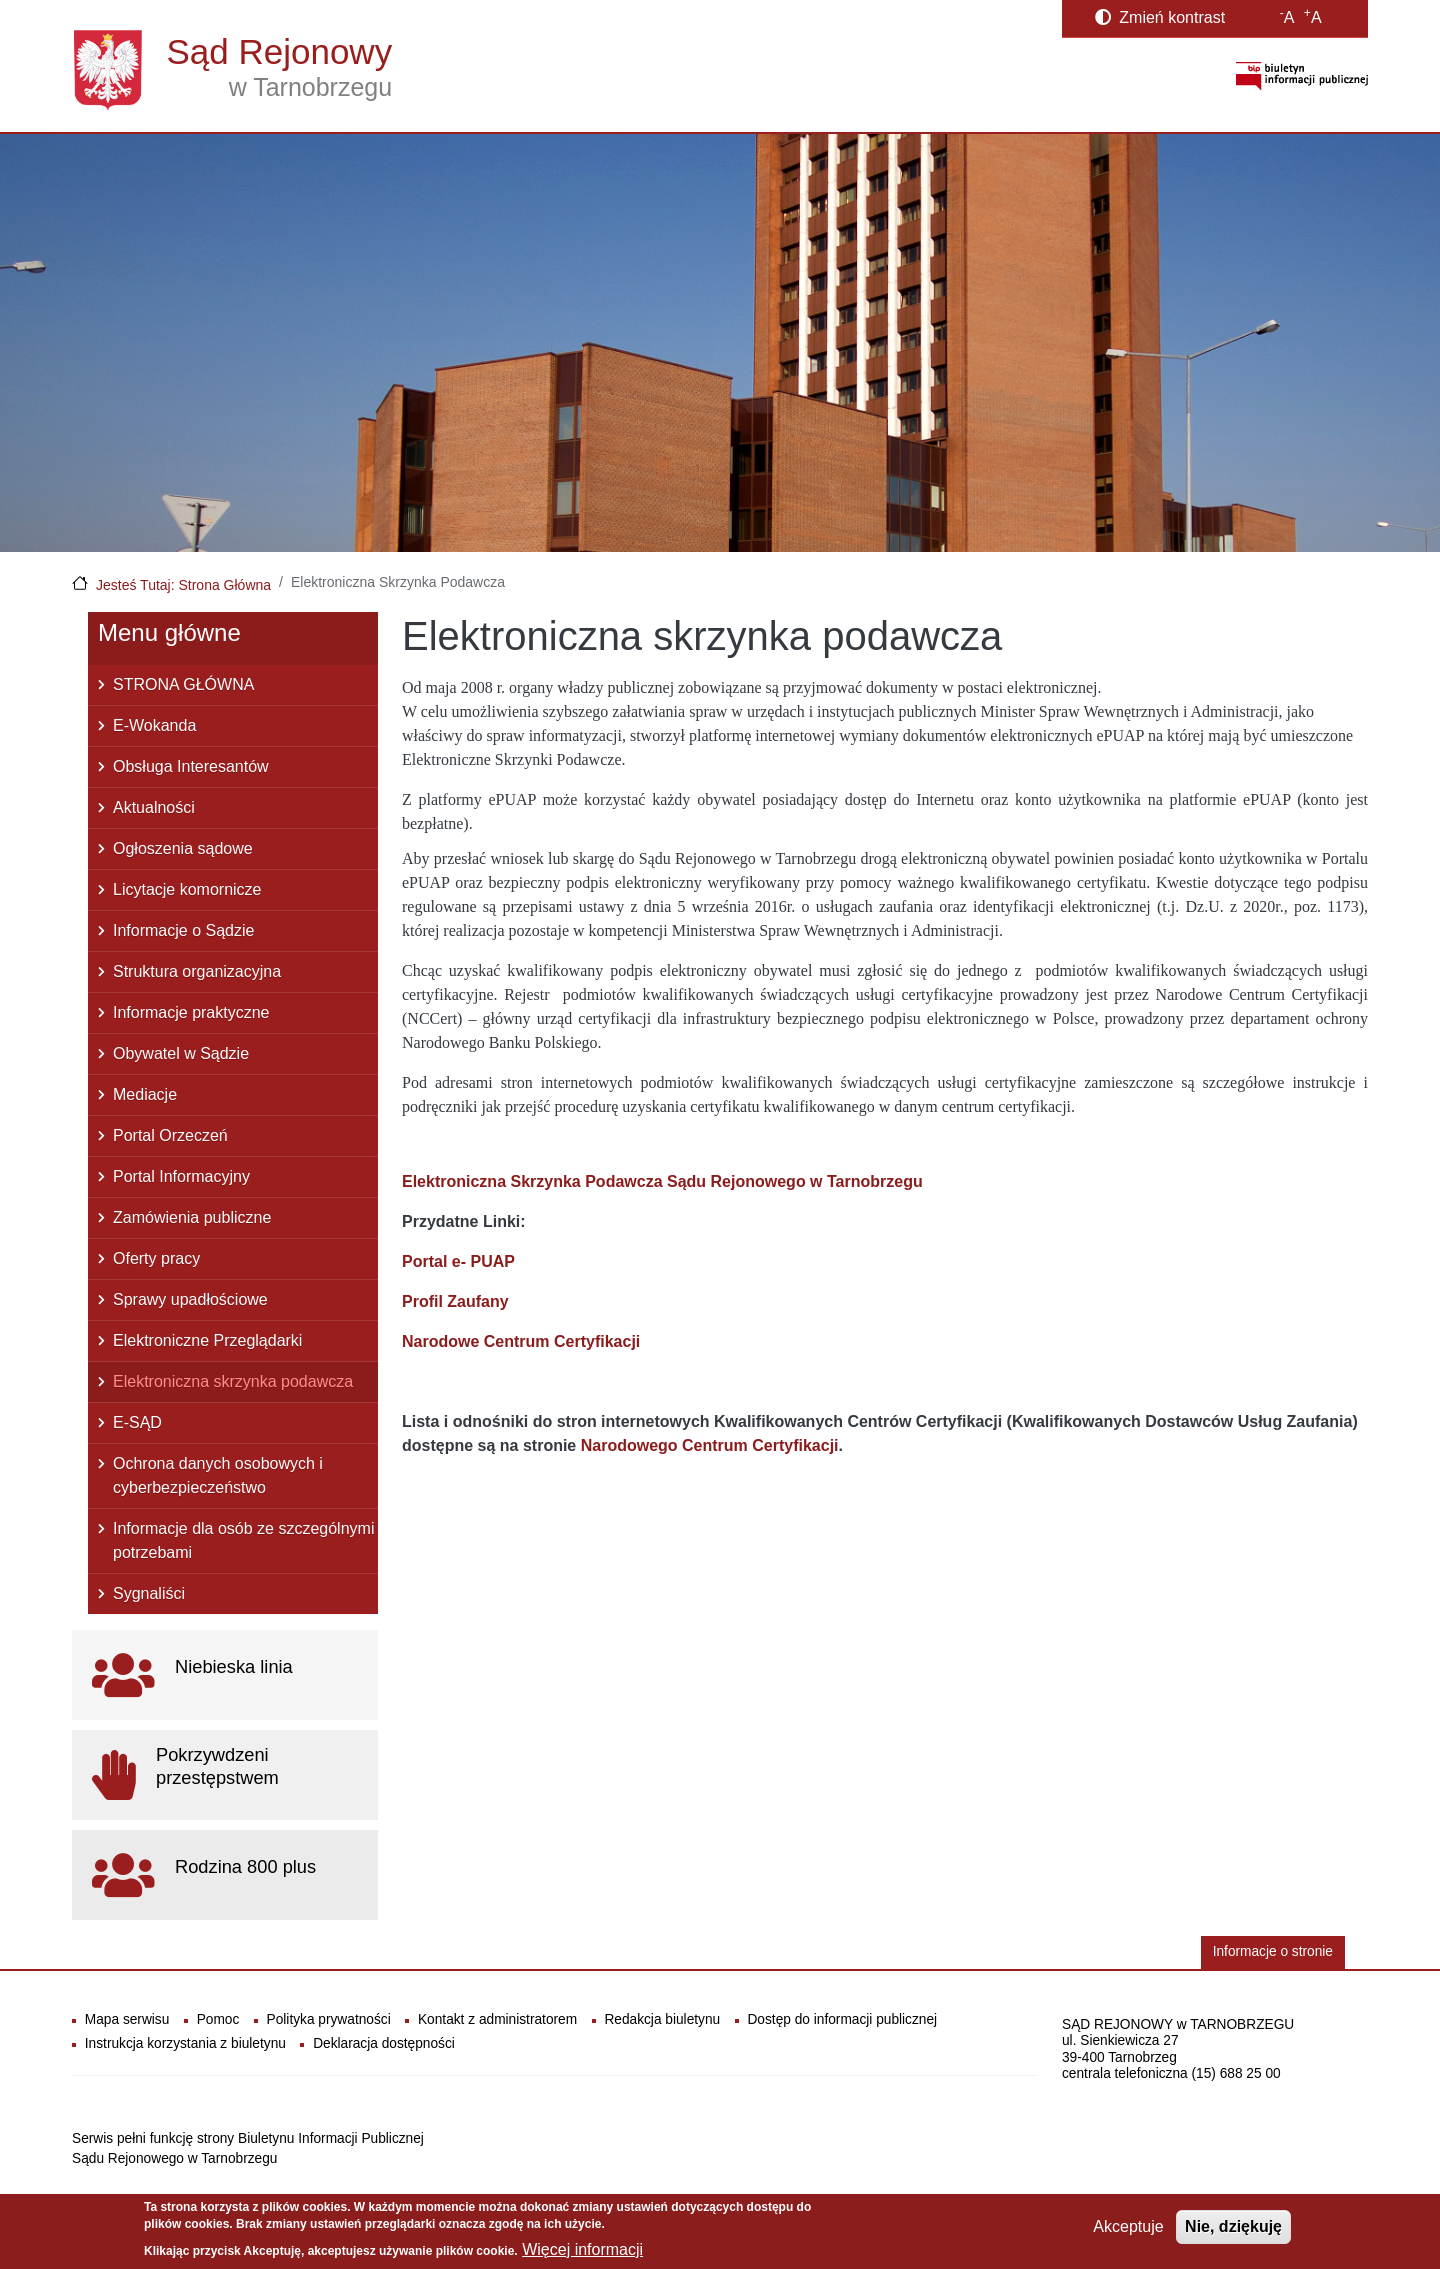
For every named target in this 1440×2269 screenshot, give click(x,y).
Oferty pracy (156, 1258)
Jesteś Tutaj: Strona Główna (183, 585)
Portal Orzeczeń (170, 1135)
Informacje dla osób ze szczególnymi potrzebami (243, 1540)
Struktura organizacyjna (197, 971)
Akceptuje (1128, 2229)
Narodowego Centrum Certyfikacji (710, 1445)
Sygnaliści (149, 1593)
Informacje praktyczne (191, 1012)
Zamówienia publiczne (192, 1217)
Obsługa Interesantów (191, 766)
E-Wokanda (154, 725)
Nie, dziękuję (1233, 2229)
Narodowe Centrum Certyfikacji (521, 1341)
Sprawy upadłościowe (190, 1299)
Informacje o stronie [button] (1273, 1951)
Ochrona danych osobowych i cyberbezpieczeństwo (218, 1475)
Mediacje (145, 1094)
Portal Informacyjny (181, 1176)
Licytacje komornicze (187, 889)
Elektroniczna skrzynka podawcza (233, 1381)
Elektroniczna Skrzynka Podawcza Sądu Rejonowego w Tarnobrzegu (662, 1181)
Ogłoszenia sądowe (183, 848)
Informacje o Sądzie (183, 930)
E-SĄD (137, 1422)
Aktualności (154, 807)
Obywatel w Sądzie (181, 1053)
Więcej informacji (582, 2252)
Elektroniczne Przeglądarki (207, 1340)
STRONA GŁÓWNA (183, 684)
